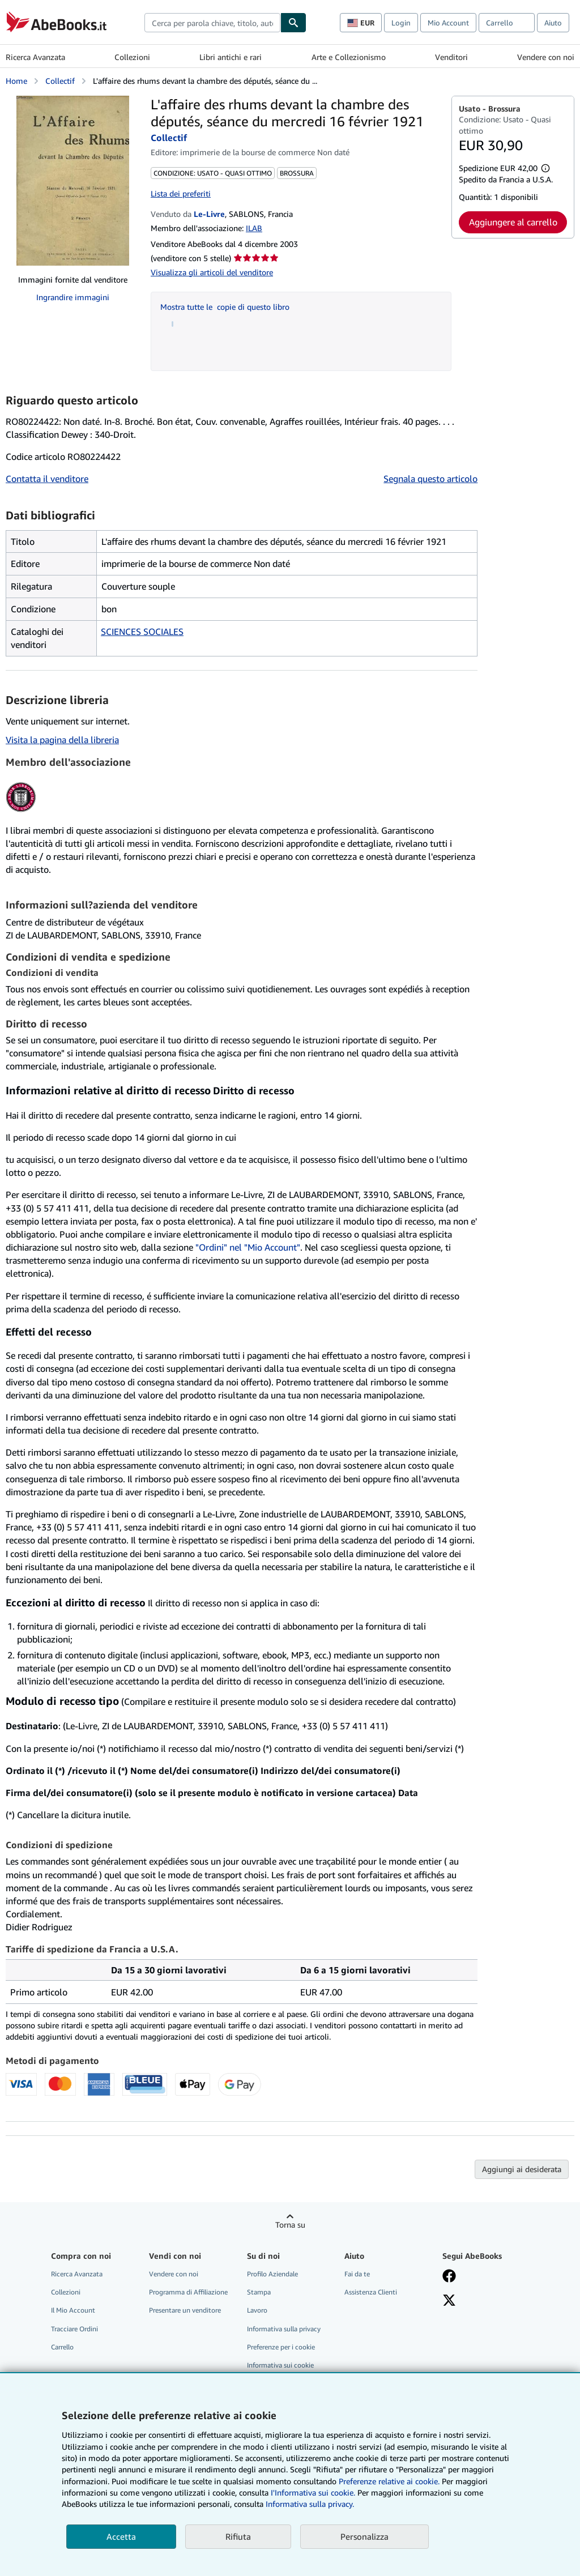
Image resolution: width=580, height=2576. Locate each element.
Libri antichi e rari (230, 57)
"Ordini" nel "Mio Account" (247, 1247)
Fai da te (357, 2274)
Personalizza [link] (364, 2536)
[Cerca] (293, 22)
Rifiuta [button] (238, 2536)
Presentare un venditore (185, 2310)
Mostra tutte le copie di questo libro (224, 307)
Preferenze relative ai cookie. (389, 2481)
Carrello (62, 2347)
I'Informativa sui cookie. (313, 2492)
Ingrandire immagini (72, 297)
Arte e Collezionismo (349, 57)
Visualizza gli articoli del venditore (212, 272)
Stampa (259, 2292)
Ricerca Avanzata (35, 57)
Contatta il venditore (47, 478)
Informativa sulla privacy (284, 2329)
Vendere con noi (545, 57)
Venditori (451, 57)
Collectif (60, 81)
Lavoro (257, 2310)
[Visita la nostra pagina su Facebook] (449, 2277)
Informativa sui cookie (280, 2365)
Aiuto (553, 22)
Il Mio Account (73, 2310)
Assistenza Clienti (370, 2292)
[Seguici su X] (449, 2301)
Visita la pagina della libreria (62, 739)
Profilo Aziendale (272, 2274)
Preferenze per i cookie (281, 2347)
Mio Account (448, 22)
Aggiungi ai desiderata (521, 2169)
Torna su (290, 2224)
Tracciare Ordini (74, 2329)
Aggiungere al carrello (513, 222)
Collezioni (132, 57)
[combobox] (212, 22)
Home (16, 81)
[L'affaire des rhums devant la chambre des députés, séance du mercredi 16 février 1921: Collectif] (72, 181)
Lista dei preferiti (181, 193)
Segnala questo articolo (430, 478)
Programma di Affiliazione (188, 2292)
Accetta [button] (121, 2536)
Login (401, 22)
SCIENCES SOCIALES (142, 631)
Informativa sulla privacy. (310, 2504)
